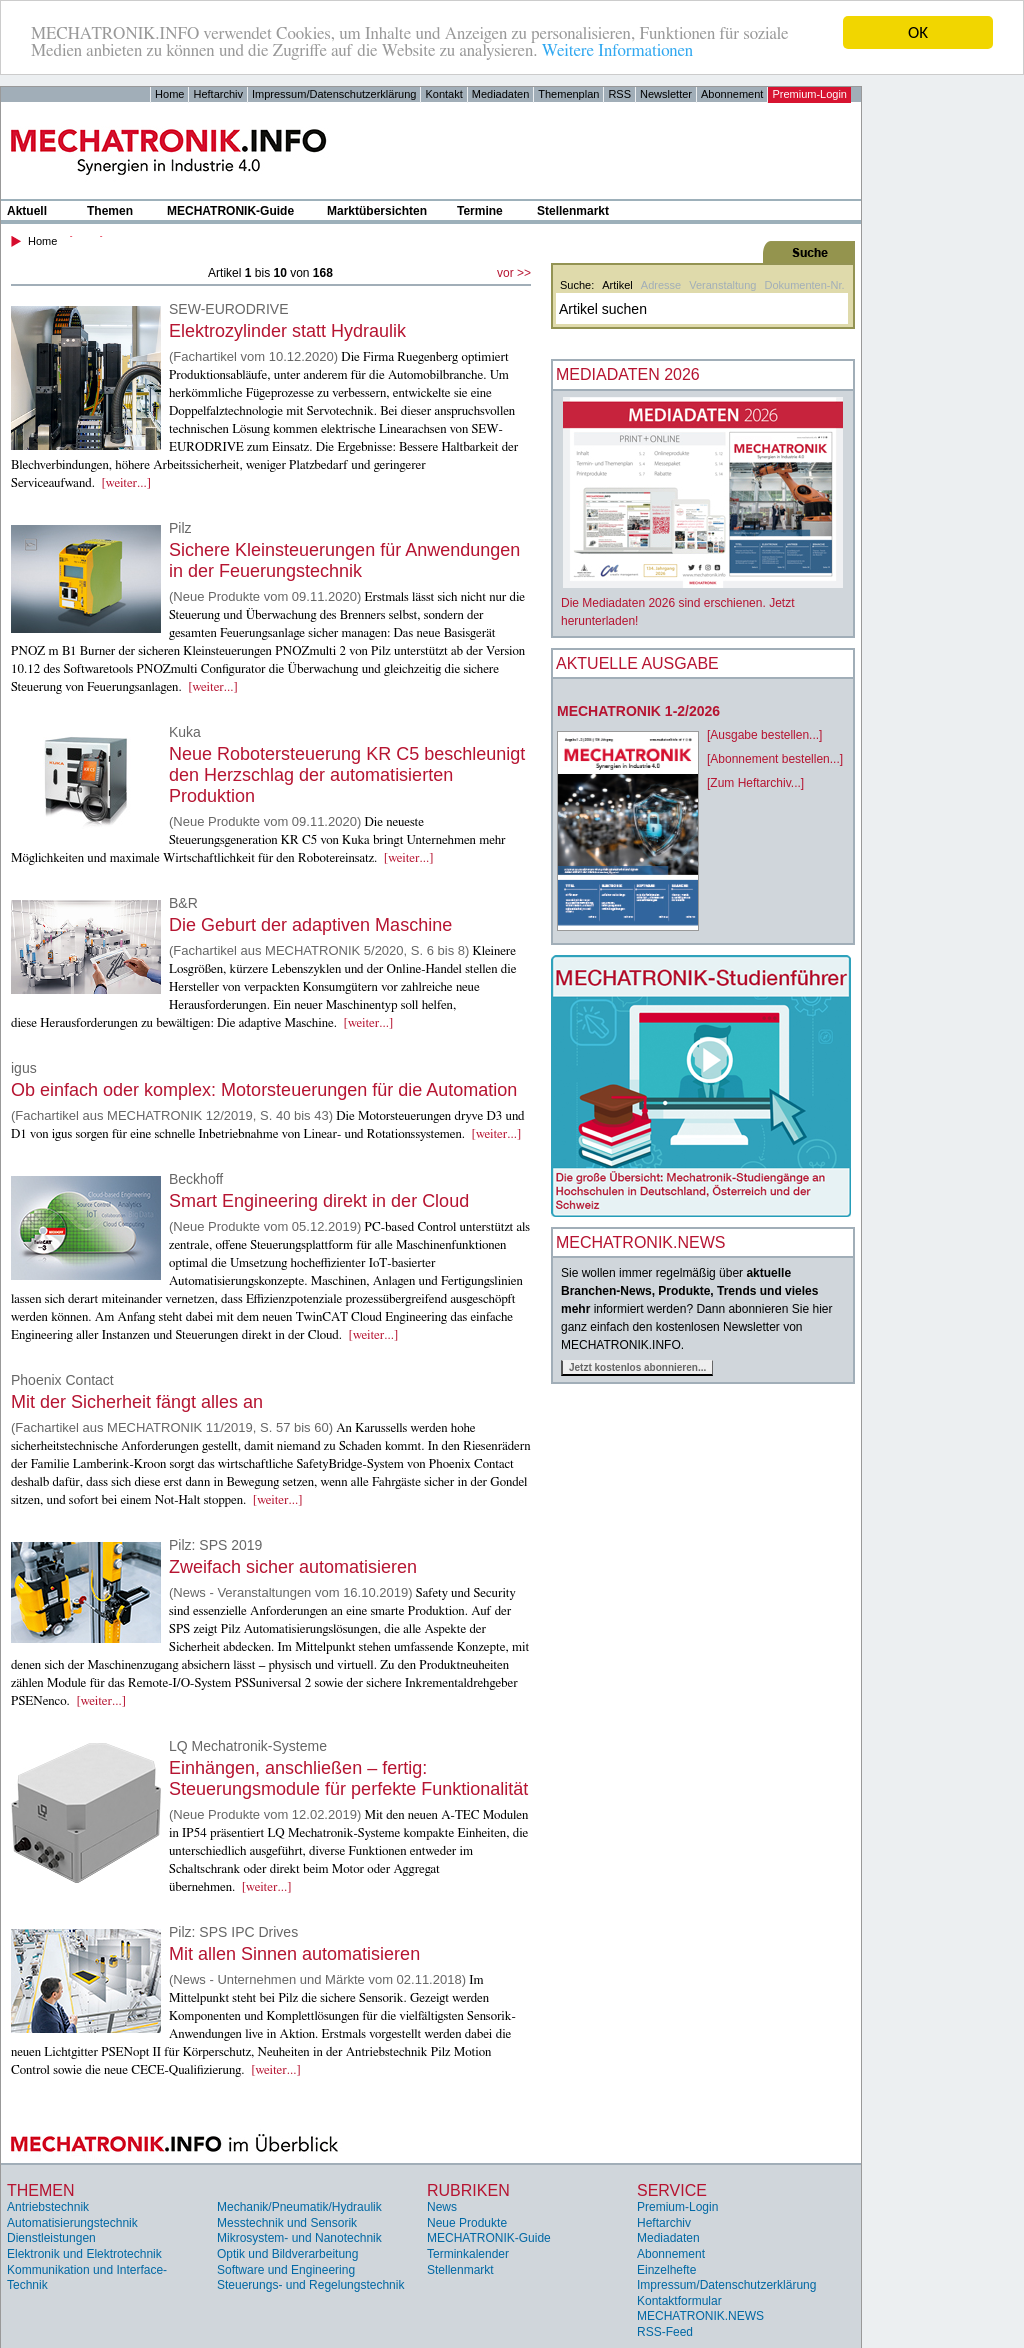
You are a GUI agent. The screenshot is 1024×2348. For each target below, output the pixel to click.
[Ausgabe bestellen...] (764, 735)
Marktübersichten (377, 211)
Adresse (661, 285)
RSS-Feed (665, 2332)
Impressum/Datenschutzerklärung (334, 94)
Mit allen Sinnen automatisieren (294, 1954)
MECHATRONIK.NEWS (700, 2316)
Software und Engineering (286, 2270)
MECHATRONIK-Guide (230, 211)
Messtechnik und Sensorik (287, 2223)
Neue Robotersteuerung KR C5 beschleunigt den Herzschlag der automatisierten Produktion (347, 775)
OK (918, 32)
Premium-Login (809, 94)
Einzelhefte (666, 2270)
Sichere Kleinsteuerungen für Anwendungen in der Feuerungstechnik (344, 560)
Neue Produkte (467, 2223)
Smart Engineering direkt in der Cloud (319, 1201)
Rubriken (468, 2190)
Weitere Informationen (617, 50)
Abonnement (732, 94)
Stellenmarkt (573, 211)
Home (169, 94)
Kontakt (443, 94)
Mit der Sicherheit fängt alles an (137, 1402)
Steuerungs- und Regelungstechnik (310, 2285)
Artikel (617, 285)
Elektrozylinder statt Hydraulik (287, 331)
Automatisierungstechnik (72, 2223)
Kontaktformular (679, 2301)
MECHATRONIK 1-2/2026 (638, 711)
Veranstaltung (722, 285)
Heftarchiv (218, 94)
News (442, 2207)
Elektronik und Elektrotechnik (84, 2254)
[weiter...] (126, 483)
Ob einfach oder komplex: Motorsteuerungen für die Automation (264, 1090)
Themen (110, 211)
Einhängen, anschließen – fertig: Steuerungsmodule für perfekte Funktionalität (348, 1778)
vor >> (514, 273)
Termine (480, 211)
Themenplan (568, 94)
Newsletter (666, 94)
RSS (619, 94)
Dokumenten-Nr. (804, 285)
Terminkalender (468, 2254)
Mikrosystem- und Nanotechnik (299, 2238)
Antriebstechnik (48, 2207)
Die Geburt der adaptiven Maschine (310, 925)
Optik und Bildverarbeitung (287, 2254)
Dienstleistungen (51, 2238)
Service (672, 2190)
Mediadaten (501, 94)
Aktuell (27, 211)
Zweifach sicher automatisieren (293, 1567)
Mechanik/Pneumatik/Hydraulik (299, 2207)
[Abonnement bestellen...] (775, 759)
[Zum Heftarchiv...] (755, 783)
